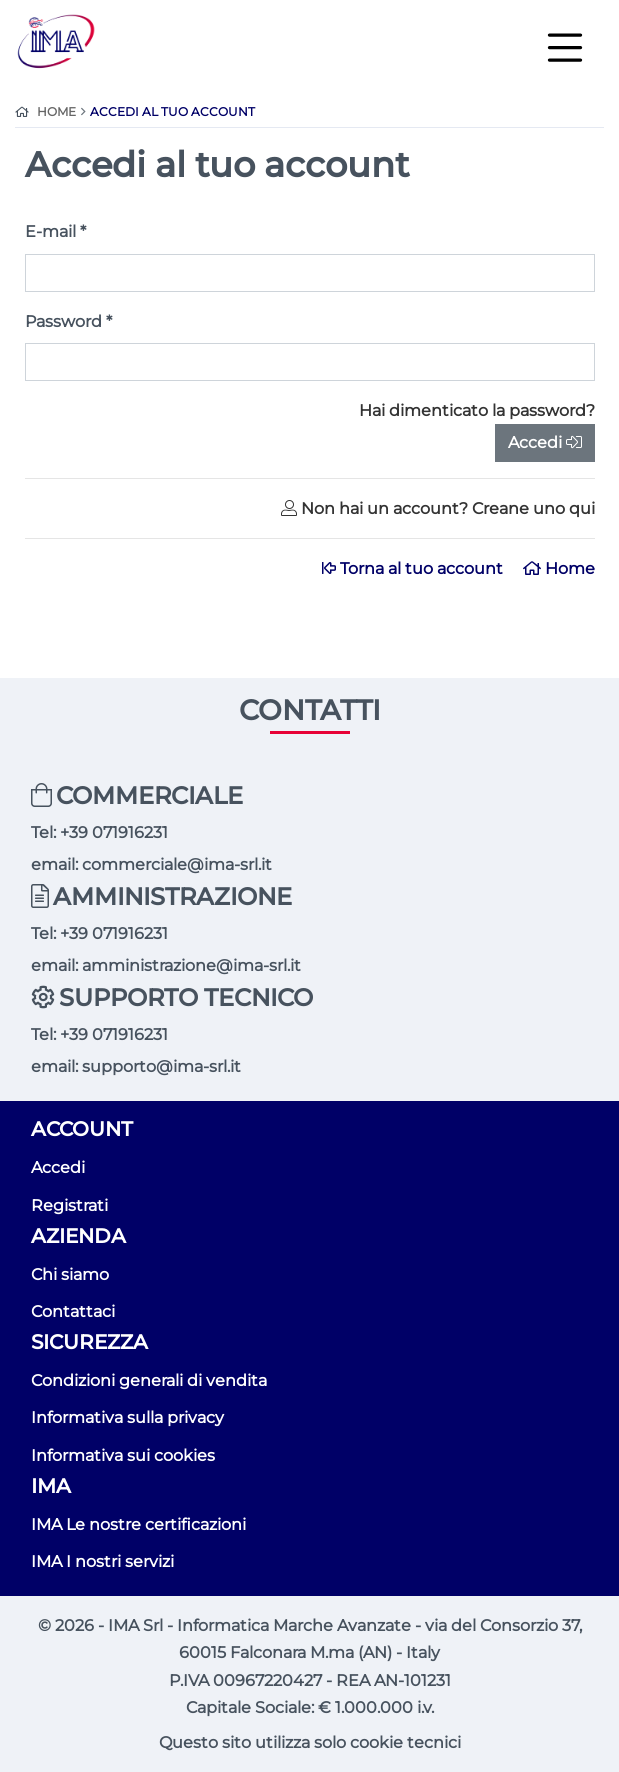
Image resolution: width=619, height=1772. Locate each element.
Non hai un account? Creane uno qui (438, 508)
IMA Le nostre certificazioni (138, 1524)
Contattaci (73, 1311)
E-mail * (55, 231)
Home (559, 568)
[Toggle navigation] (565, 46)
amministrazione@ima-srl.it (191, 965)
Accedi (545, 442)
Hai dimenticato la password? (477, 410)
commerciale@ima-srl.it (177, 864)
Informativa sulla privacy (127, 1417)
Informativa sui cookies (123, 1455)
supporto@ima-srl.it (161, 1066)
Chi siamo (70, 1274)
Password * (68, 321)
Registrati (69, 1205)
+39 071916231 (114, 832)
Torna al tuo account (414, 568)
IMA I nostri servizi (102, 1561)
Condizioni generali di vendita (149, 1380)
